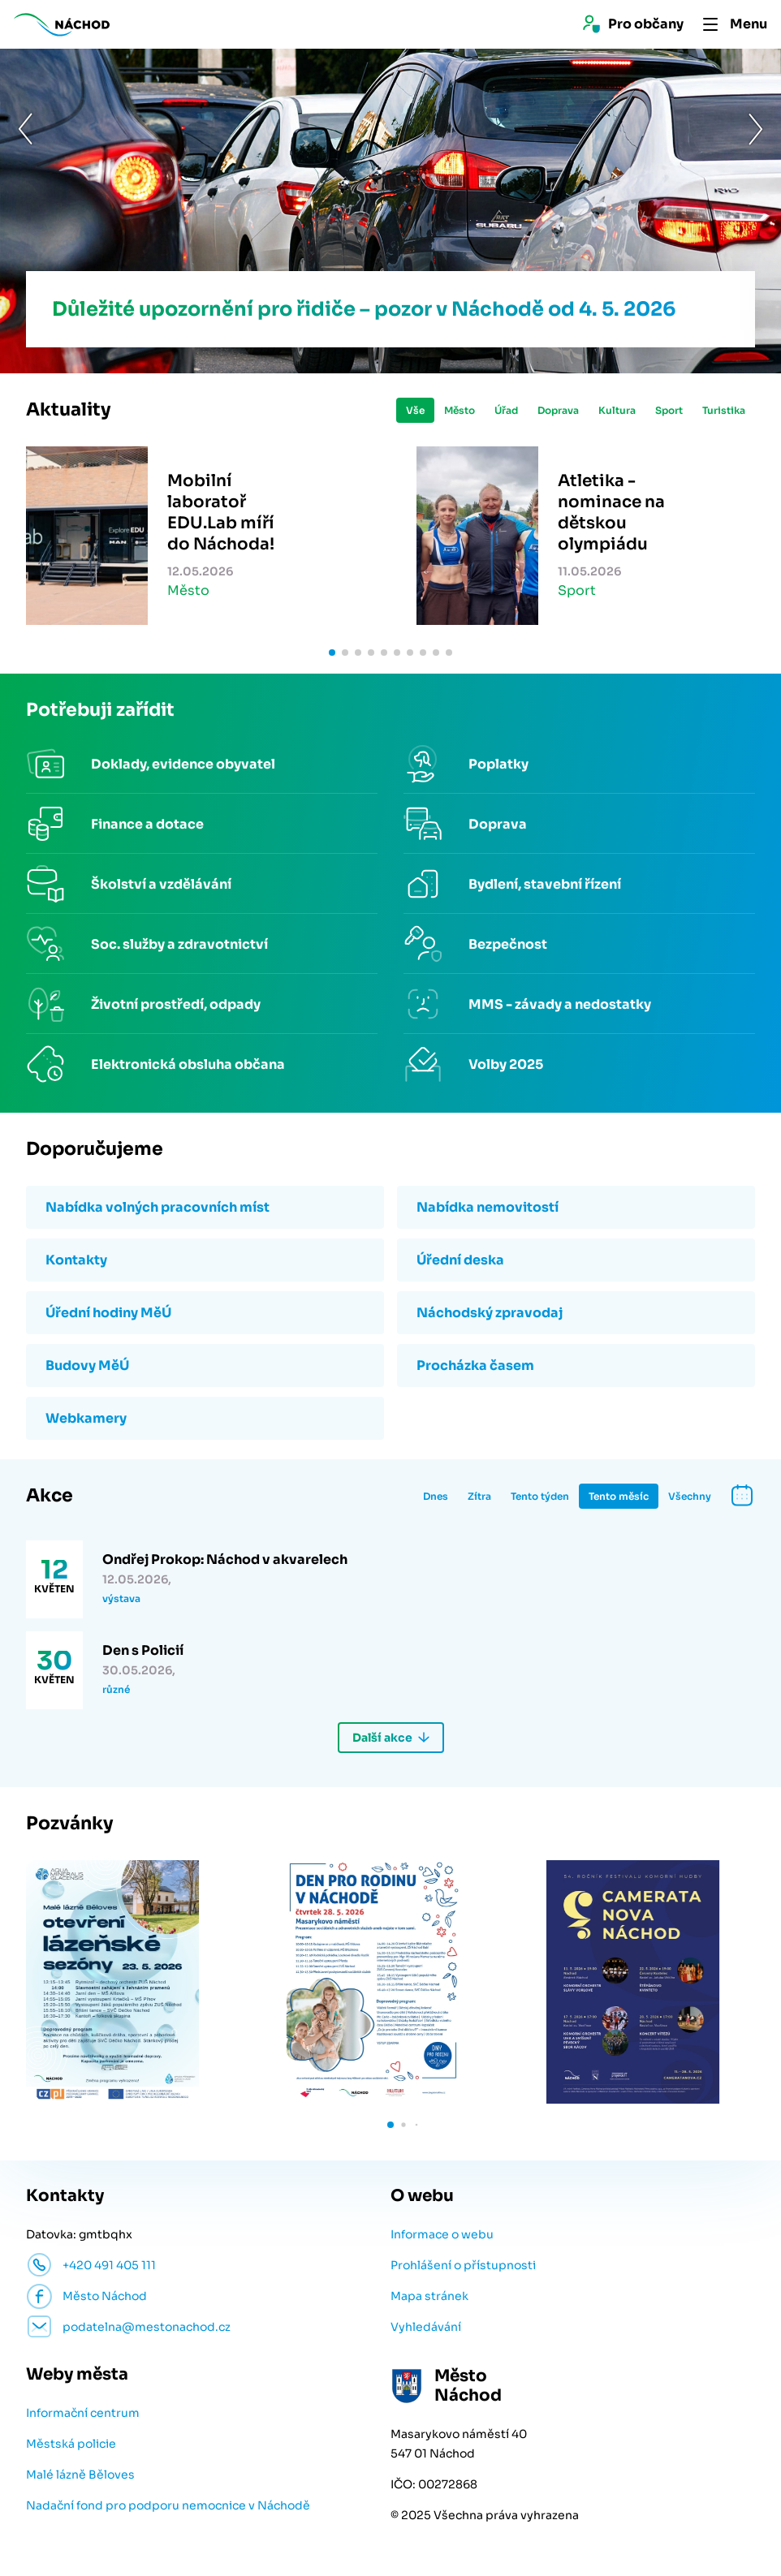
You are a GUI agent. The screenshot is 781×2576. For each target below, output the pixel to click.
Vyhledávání (425, 2327)
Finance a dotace (147, 824)
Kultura (617, 410)
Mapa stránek (429, 2296)
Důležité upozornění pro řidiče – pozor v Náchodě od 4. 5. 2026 (363, 309)
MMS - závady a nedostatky (559, 1004)
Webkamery (86, 1418)
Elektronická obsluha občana (188, 1064)
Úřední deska (460, 1260)
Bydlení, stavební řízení (544, 884)
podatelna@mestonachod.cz (147, 2327)
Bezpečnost (507, 944)
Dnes (435, 1496)
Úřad (506, 410)
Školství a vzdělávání (161, 884)
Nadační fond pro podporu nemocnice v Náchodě (168, 2505)
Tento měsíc (619, 1496)
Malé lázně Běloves (80, 2474)
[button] (25, 210)
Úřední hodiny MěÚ (108, 1312)
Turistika (723, 410)
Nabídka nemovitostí (487, 1207)
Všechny (689, 1496)
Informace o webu (442, 2234)
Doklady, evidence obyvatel (183, 764)
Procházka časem (475, 1365)
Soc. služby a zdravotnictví (179, 944)
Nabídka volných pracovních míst (157, 1207)
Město (459, 410)
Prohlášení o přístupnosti (463, 2265)
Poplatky (498, 764)
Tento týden (540, 1496)
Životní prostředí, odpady (176, 1004)
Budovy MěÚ (87, 1365)
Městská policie (71, 2443)
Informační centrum (83, 2413)
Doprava (558, 410)
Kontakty (76, 1260)
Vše (415, 410)
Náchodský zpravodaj (489, 1312)
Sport (669, 410)
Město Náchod (105, 2296)
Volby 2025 (505, 1064)
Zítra (479, 1496)
